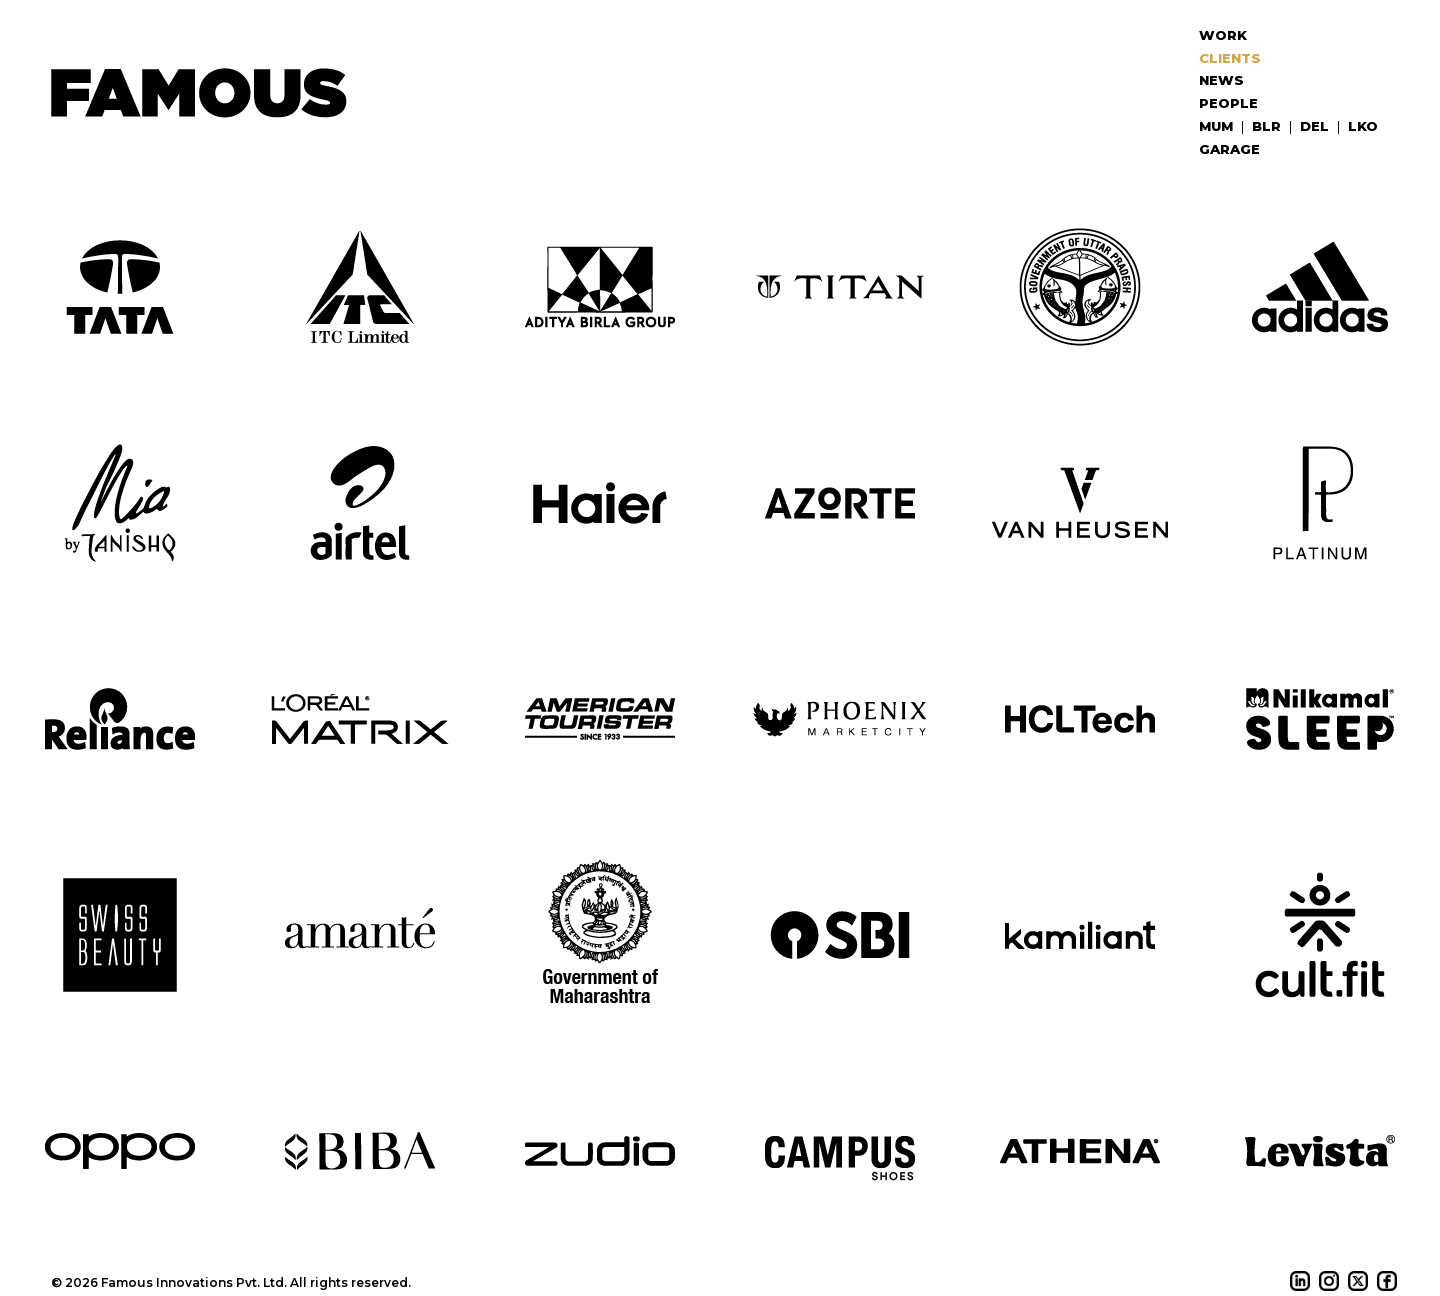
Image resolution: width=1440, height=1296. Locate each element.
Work (1223, 35)
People (1228, 103)
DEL (1314, 126)
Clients (1230, 58)
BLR (1266, 126)
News (1221, 80)
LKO (1363, 126)
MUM (1216, 126)
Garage (1229, 149)
